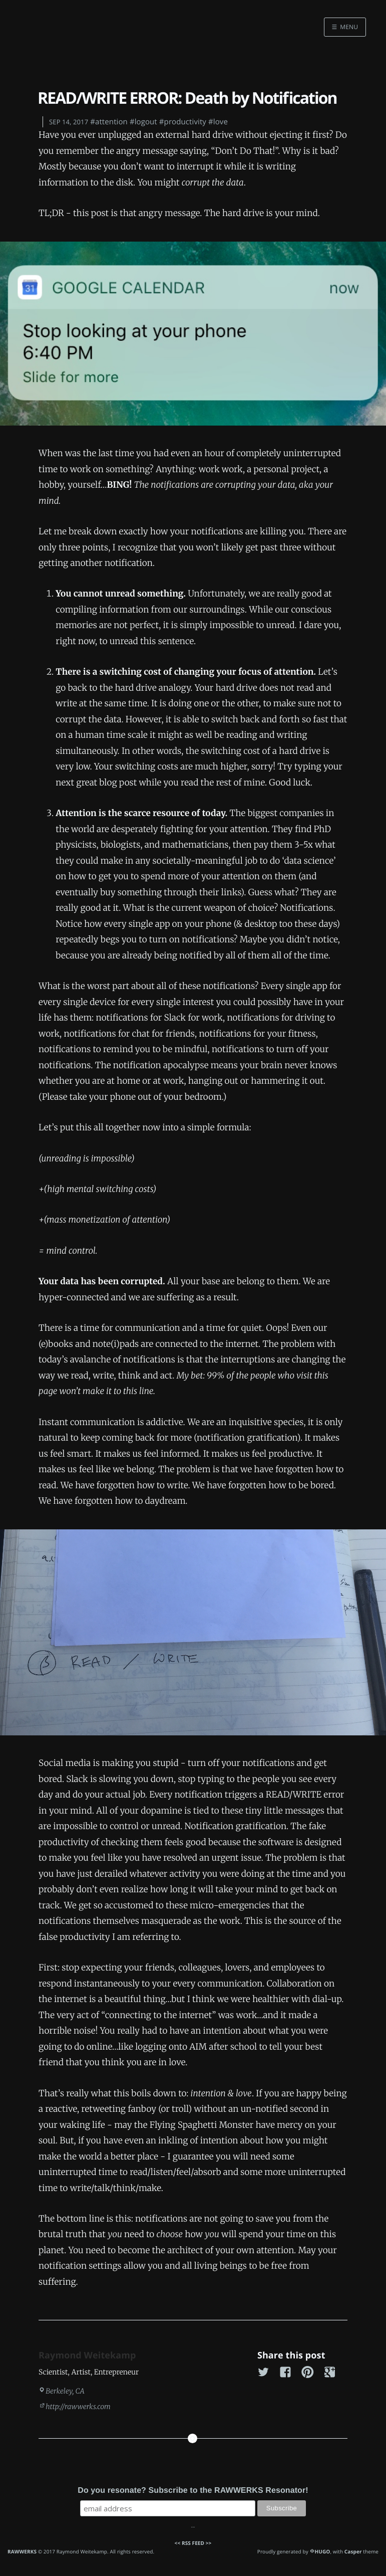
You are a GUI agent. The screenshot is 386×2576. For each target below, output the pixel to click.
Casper (353, 2551)
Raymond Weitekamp (87, 2355)
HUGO (322, 2551)
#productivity (182, 122)
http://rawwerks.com (78, 2406)
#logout (143, 122)
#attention (109, 122)
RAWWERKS (22, 2551)
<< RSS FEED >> (193, 2542)
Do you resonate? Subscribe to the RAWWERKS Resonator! (193, 2490)
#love (218, 122)
